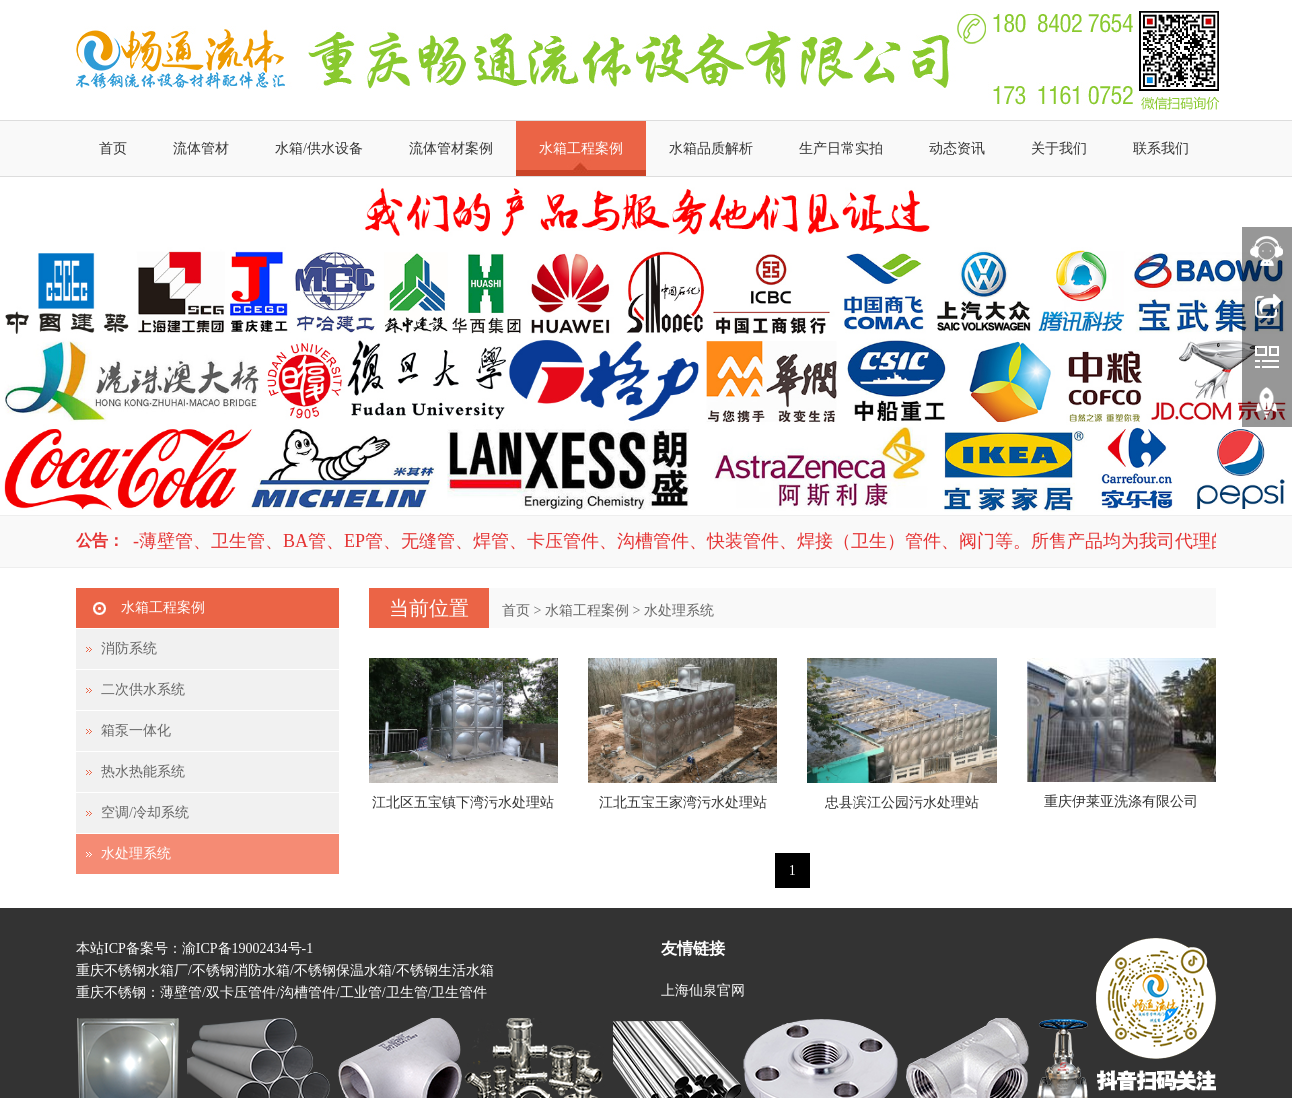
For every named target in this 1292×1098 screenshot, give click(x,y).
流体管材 (201, 148)
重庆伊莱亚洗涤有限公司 (1121, 801)
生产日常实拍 (841, 148)
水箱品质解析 (711, 148)
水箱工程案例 (581, 148)
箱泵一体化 (136, 730)
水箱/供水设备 (319, 148)
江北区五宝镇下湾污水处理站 (463, 802)
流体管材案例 (451, 148)
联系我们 (1161, 148)
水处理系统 (679, 610)
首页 (113, 148)
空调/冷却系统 (145, 812)
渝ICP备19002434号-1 (247, 948)
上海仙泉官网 (703, 990)
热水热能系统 (143, 771)
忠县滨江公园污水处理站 (902, 802)
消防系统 (129, 648)
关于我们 (1059, 148)
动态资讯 (957, 148)
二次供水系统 (143, 689)
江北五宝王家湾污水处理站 (683, 802)
